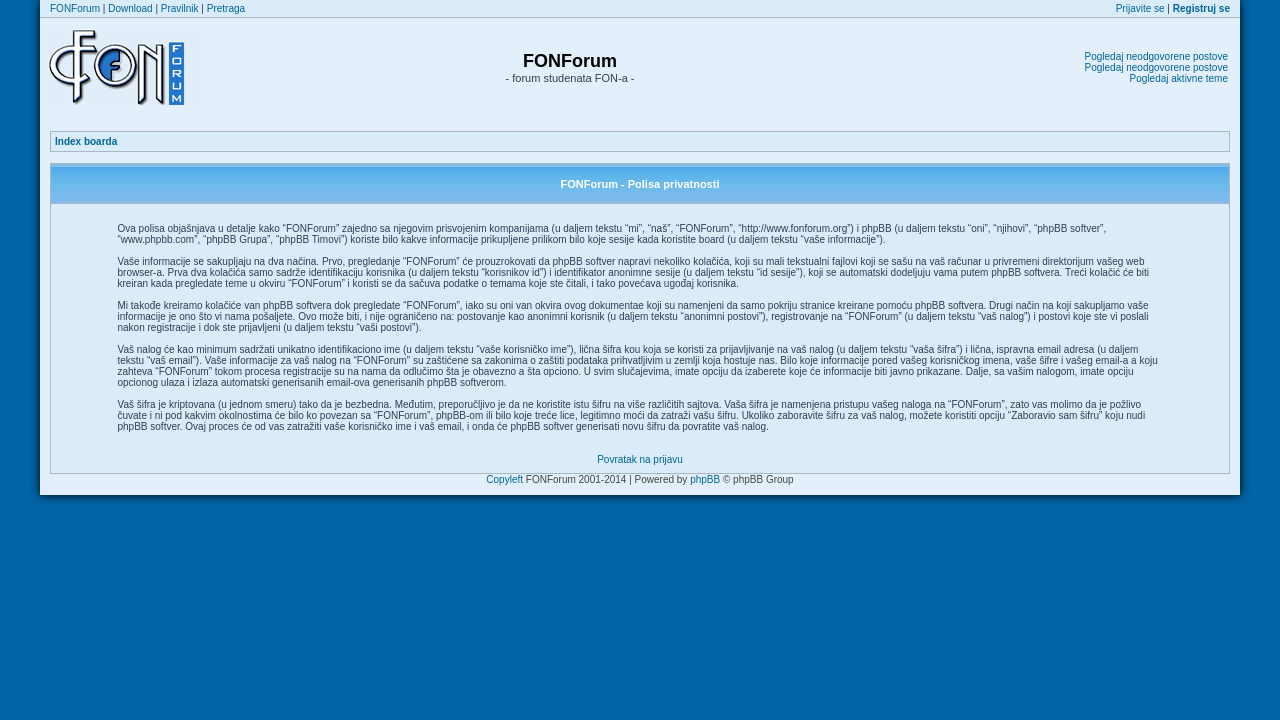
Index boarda (86, 141)
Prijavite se (1140, 8)
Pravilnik (180, 8)
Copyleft (504, 479)
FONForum (75, 8)
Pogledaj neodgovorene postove (1156, 56)
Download (130, 8)
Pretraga (226, 8)
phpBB (705, 479)
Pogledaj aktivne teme (1179, 78)
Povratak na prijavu (640, 459)
